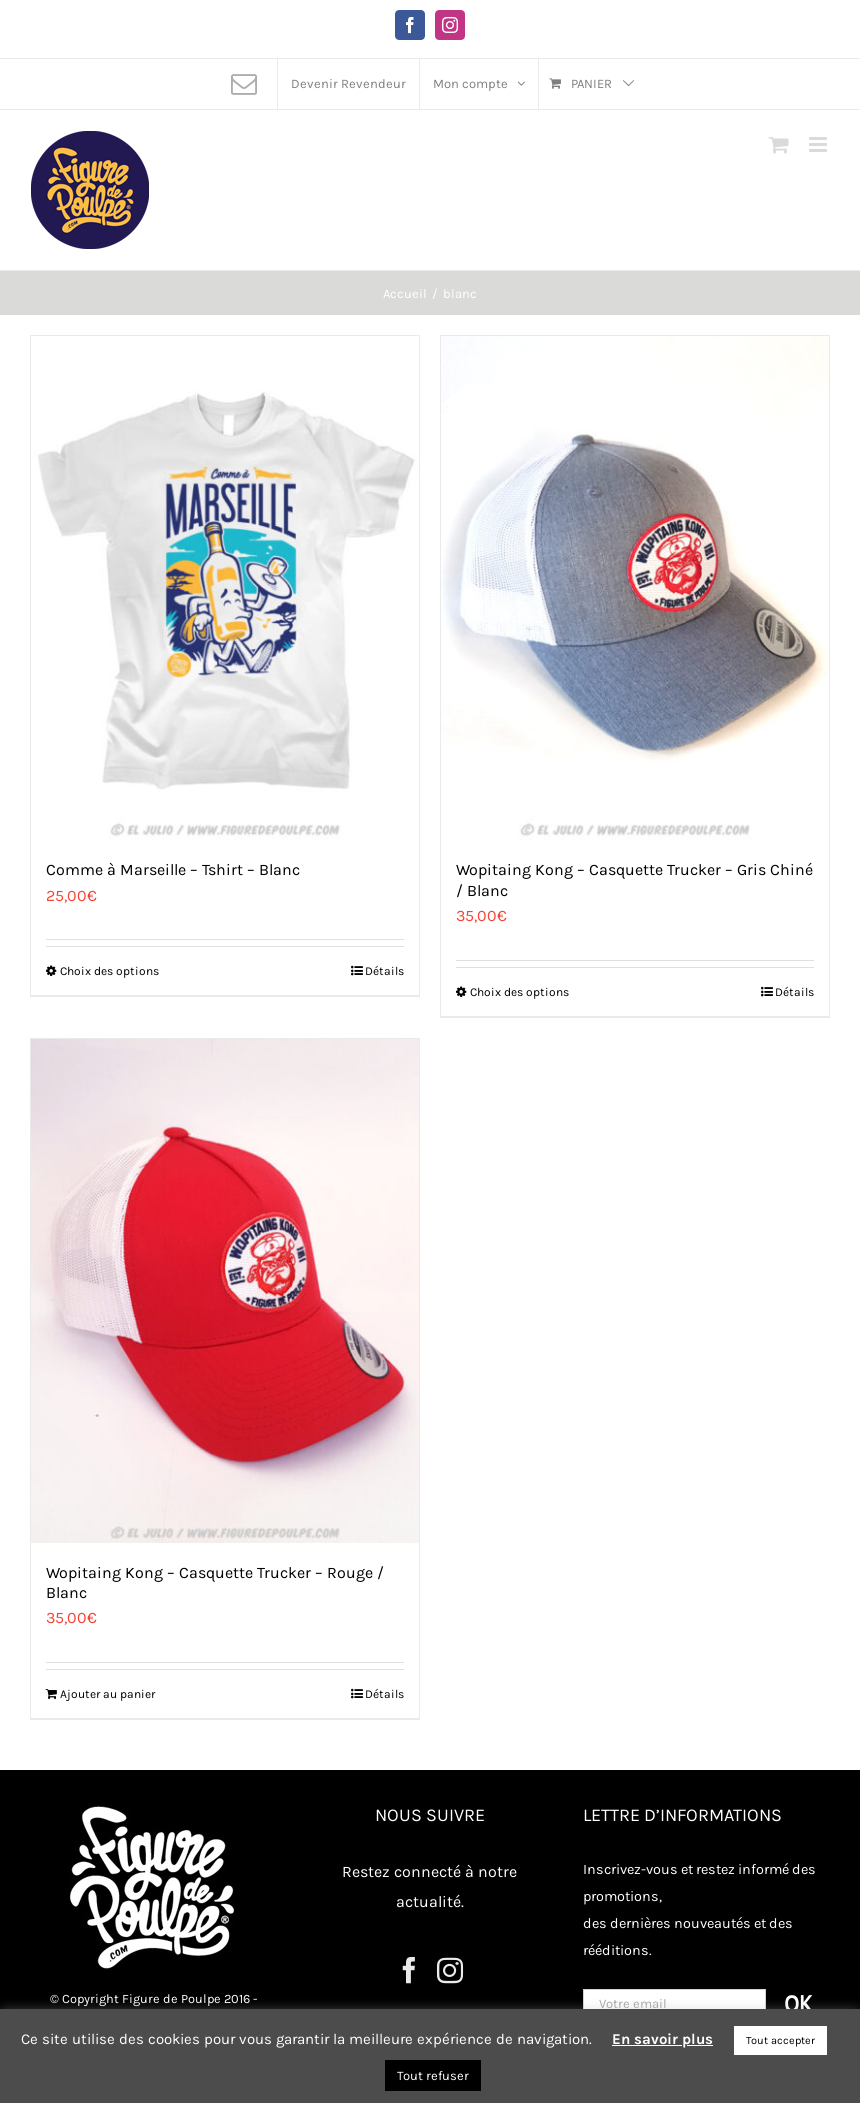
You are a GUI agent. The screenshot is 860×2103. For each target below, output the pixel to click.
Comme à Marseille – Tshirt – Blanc (173, 869)
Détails (384, 971)
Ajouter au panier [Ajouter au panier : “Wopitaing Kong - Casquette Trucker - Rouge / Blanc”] (107, 1694)
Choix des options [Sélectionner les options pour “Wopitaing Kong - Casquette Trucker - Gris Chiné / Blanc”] (519, 992)
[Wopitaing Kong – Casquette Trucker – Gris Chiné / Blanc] (635, 588)
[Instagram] (450, 1970)
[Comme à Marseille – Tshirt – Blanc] (225, 588)
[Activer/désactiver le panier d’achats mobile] (779, 144)
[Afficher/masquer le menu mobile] (819, 144)
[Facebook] (409, 1970)
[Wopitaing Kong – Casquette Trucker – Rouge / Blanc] (225, 1291)
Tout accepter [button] (780, 2040)
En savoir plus (662, 2039)
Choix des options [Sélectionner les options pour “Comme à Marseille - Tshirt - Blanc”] (109, 971)
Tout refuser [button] (433, 2075)
